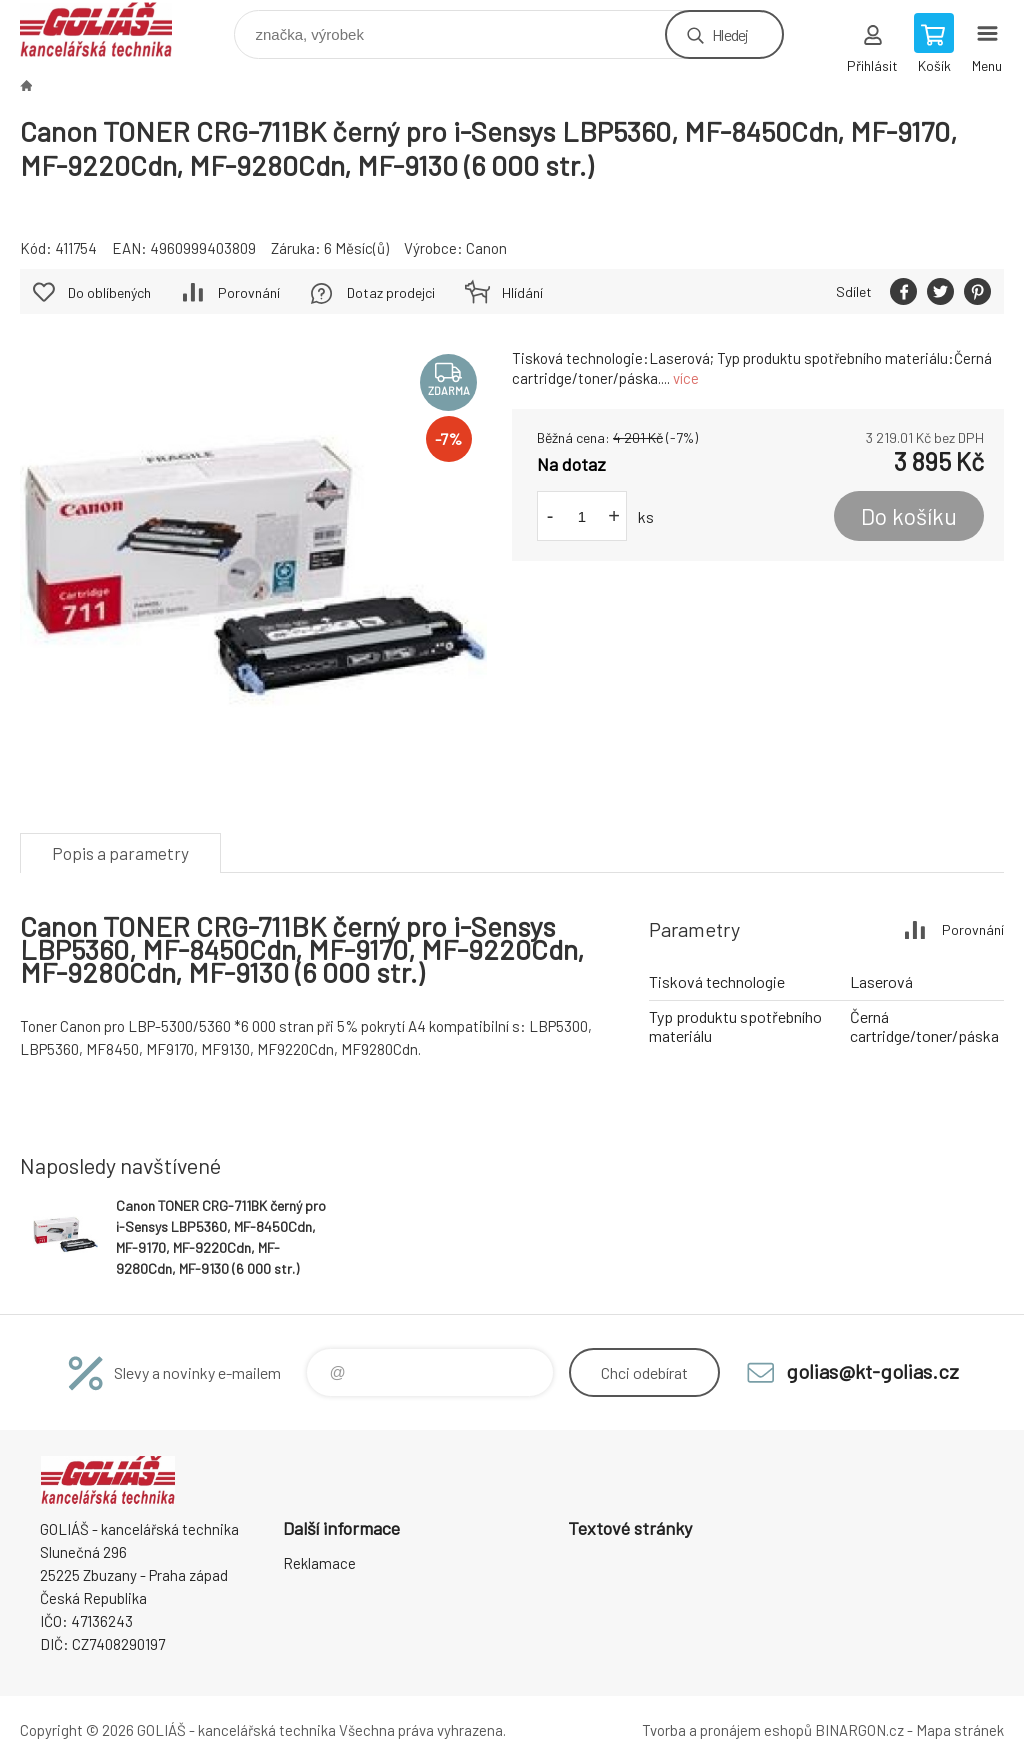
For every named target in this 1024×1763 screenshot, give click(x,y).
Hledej (730, 34)
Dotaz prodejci (391, 292)
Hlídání (522, 292)
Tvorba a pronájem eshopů (727, 1730)
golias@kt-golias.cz (872, 1371)
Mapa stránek (960, 1730)
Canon (486, 248)
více (686, 378)
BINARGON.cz (859, 1730)
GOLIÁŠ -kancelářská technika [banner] (108, 29)
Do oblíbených (109, 292)
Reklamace (319, 1563)
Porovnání (249, 292)
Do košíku (909, 516)
